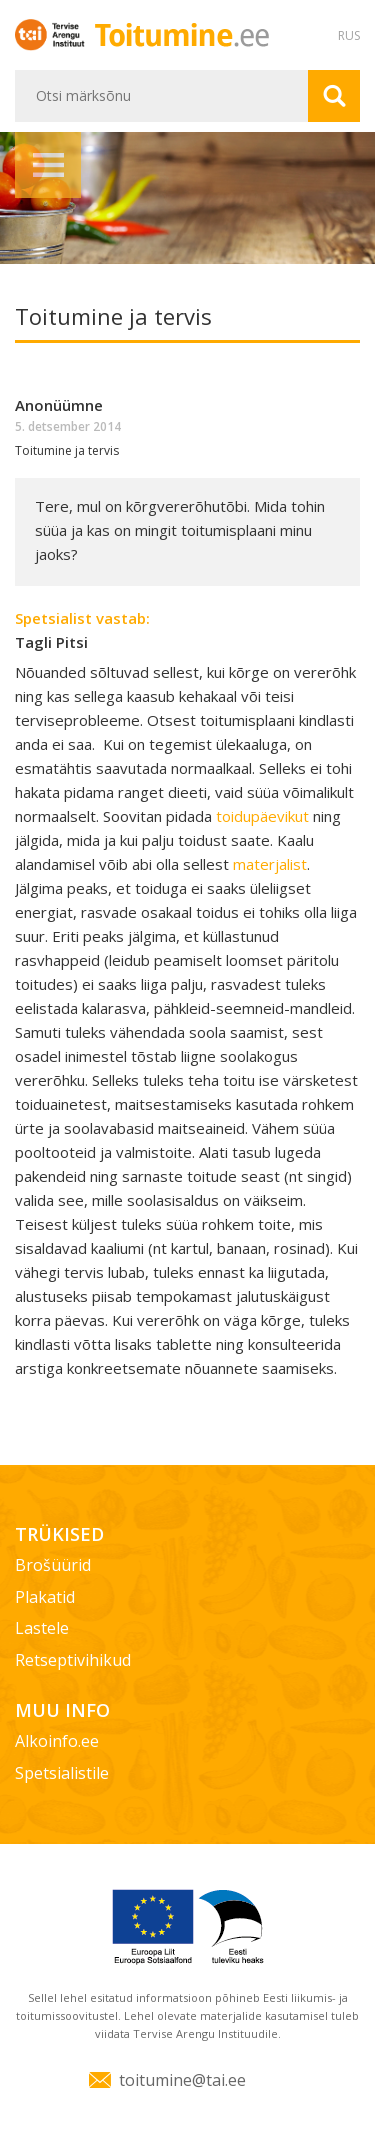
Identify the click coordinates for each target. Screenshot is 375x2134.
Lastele (42, 1628)
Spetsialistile (62, 1773)
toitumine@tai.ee (182, 2080)
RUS (349, 35)
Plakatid (45, 1597)
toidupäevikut (264, 816)
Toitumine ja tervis (67, 450)
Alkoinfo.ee (57, 1741)
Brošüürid (53, 1565)
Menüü (48, 165)
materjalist (270, 864)
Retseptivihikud (73, 1660)
